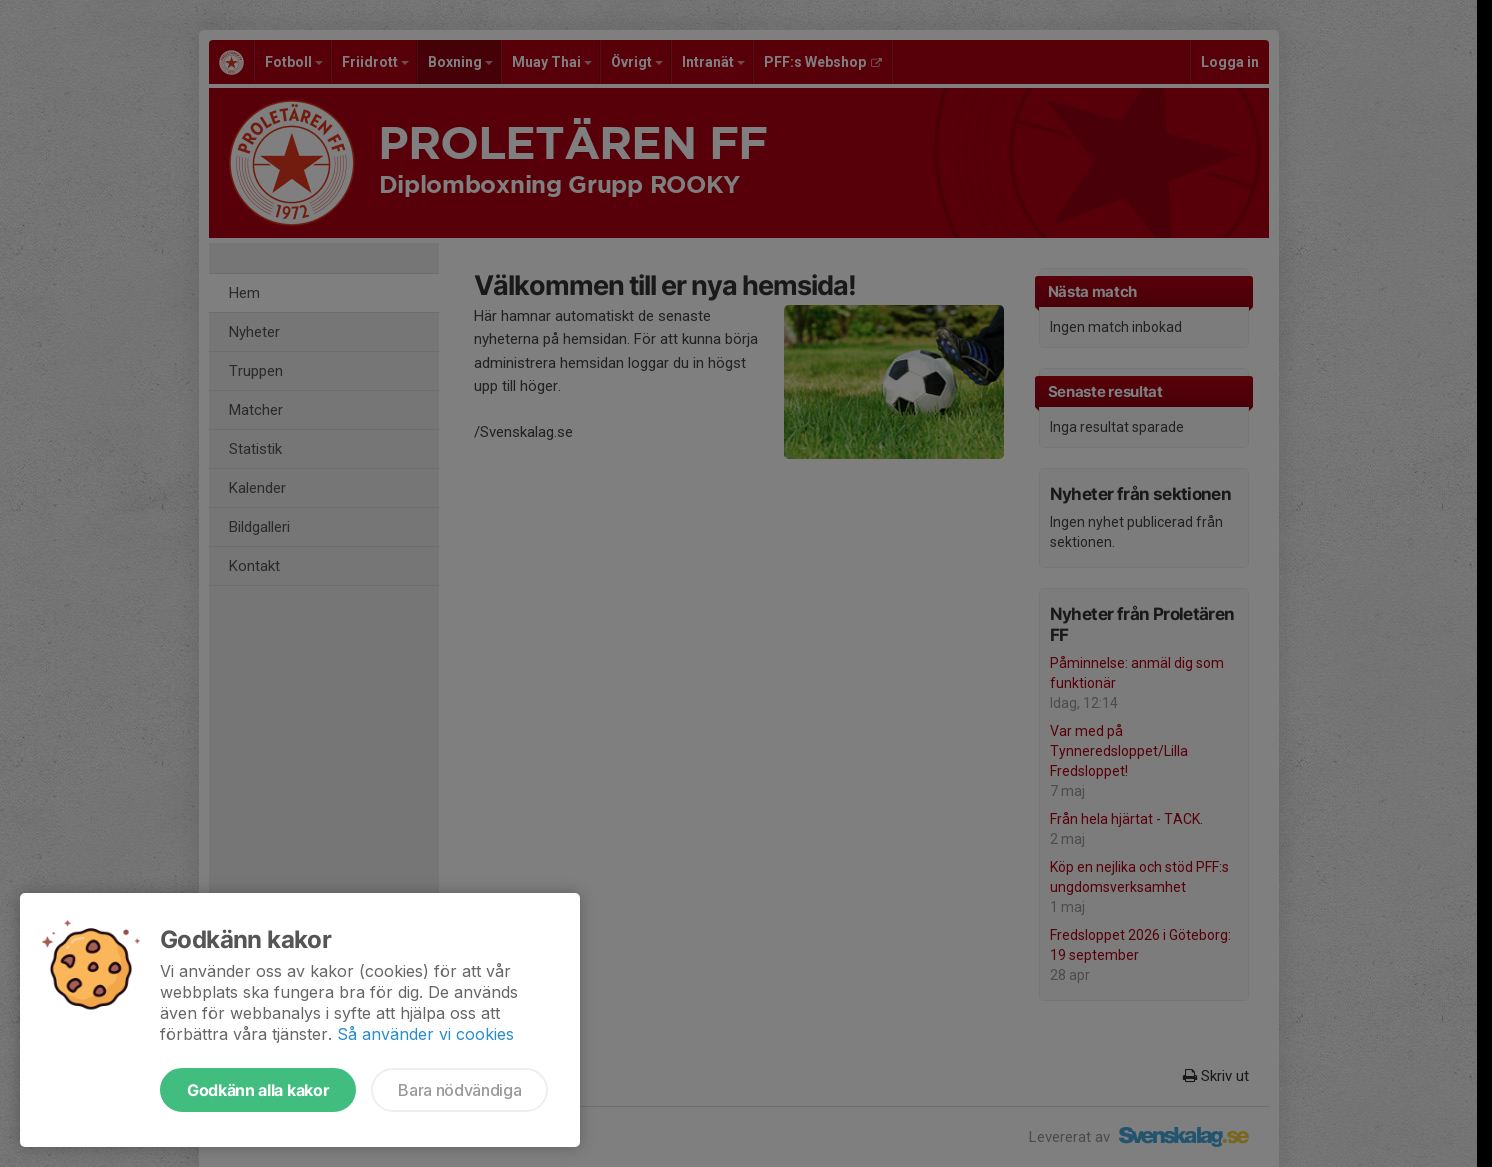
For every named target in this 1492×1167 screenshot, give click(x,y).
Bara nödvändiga (459, 1090)
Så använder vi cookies (425, 1034)
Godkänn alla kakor (258, 1090)
